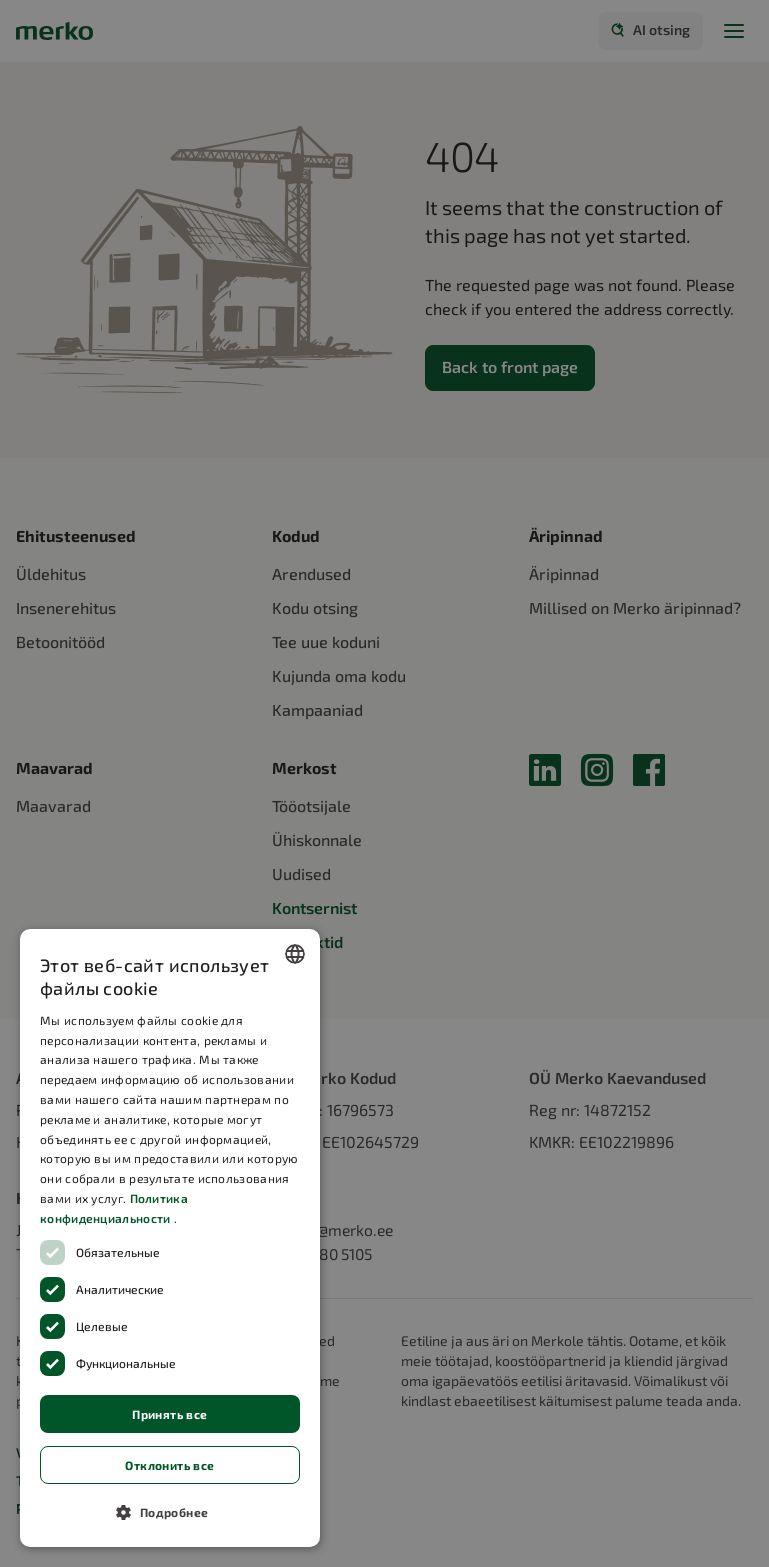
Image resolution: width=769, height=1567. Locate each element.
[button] (170, 1512)
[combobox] (295, 954)
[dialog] (170, 1238)
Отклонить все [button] (169, 1465)
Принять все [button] (169, 1414)
